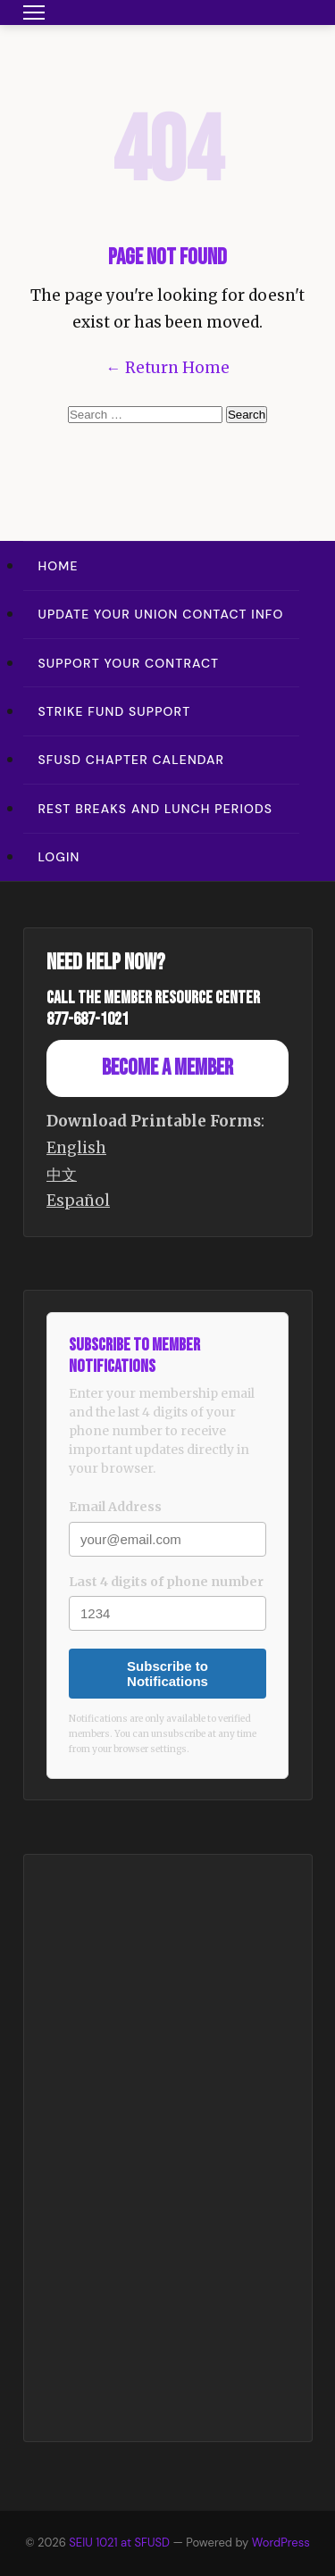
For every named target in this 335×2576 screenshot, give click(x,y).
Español (78, 1200)
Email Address (115, 1507)
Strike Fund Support (114, 711)
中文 (61, 1174)
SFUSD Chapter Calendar (131, 760)
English (76, 1148)
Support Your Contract (129, 663)
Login (59, 857)
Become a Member (167, 1068)
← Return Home (168, 368)
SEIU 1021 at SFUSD (120, 2542)
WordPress (281, 2542)
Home (58, 566)
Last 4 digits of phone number (166, 1582)
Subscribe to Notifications (167, 1673)
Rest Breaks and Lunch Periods (155, 809)
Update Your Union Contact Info (161, 614)
